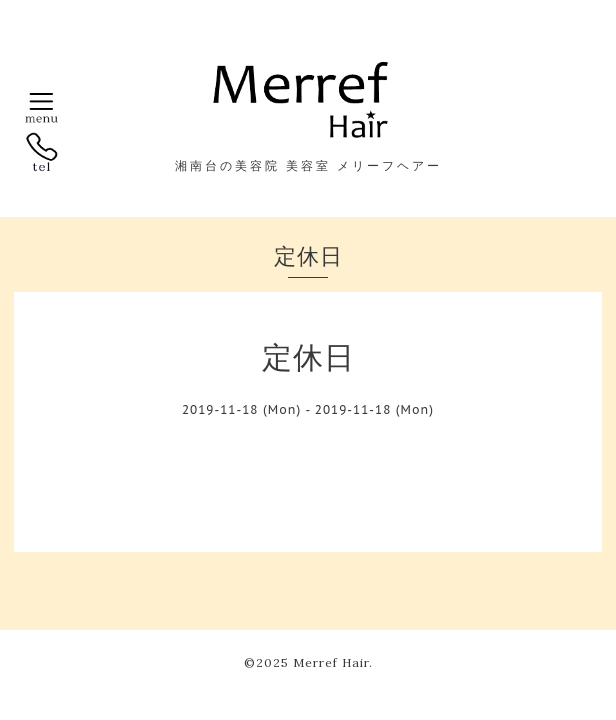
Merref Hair (331, 662)
